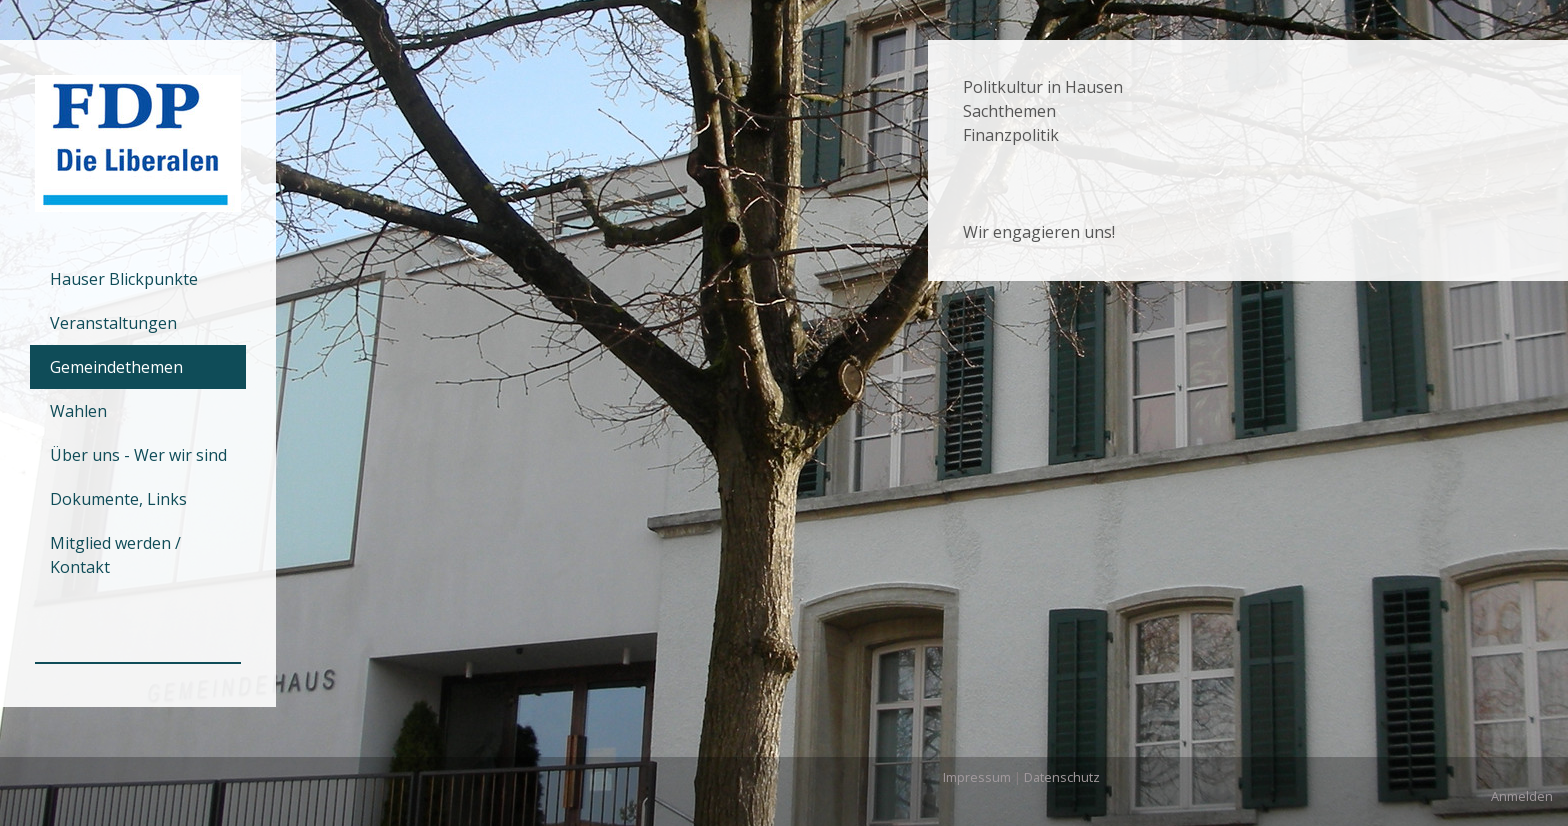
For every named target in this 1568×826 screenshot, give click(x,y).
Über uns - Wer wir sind (138, 455)
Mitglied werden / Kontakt (115, 555)
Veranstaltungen (113, 323)
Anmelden (1522, 796)
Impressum (977, 777)
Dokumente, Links (118, 499)
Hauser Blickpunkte (124, 279)
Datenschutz (1062, 777)
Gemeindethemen (116, 367)
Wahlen (78, 411)
